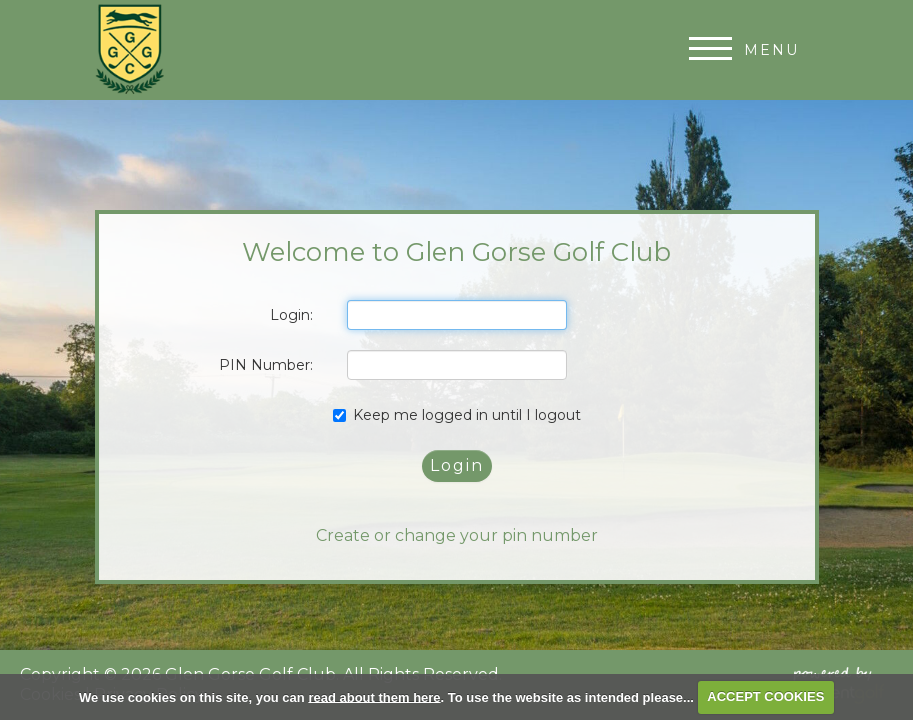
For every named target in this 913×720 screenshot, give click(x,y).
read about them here (374, 696)
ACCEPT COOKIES (765, 696)
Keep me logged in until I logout (457, 415)
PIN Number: (266, 365)
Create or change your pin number (457, 535)
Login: (291, 315)
